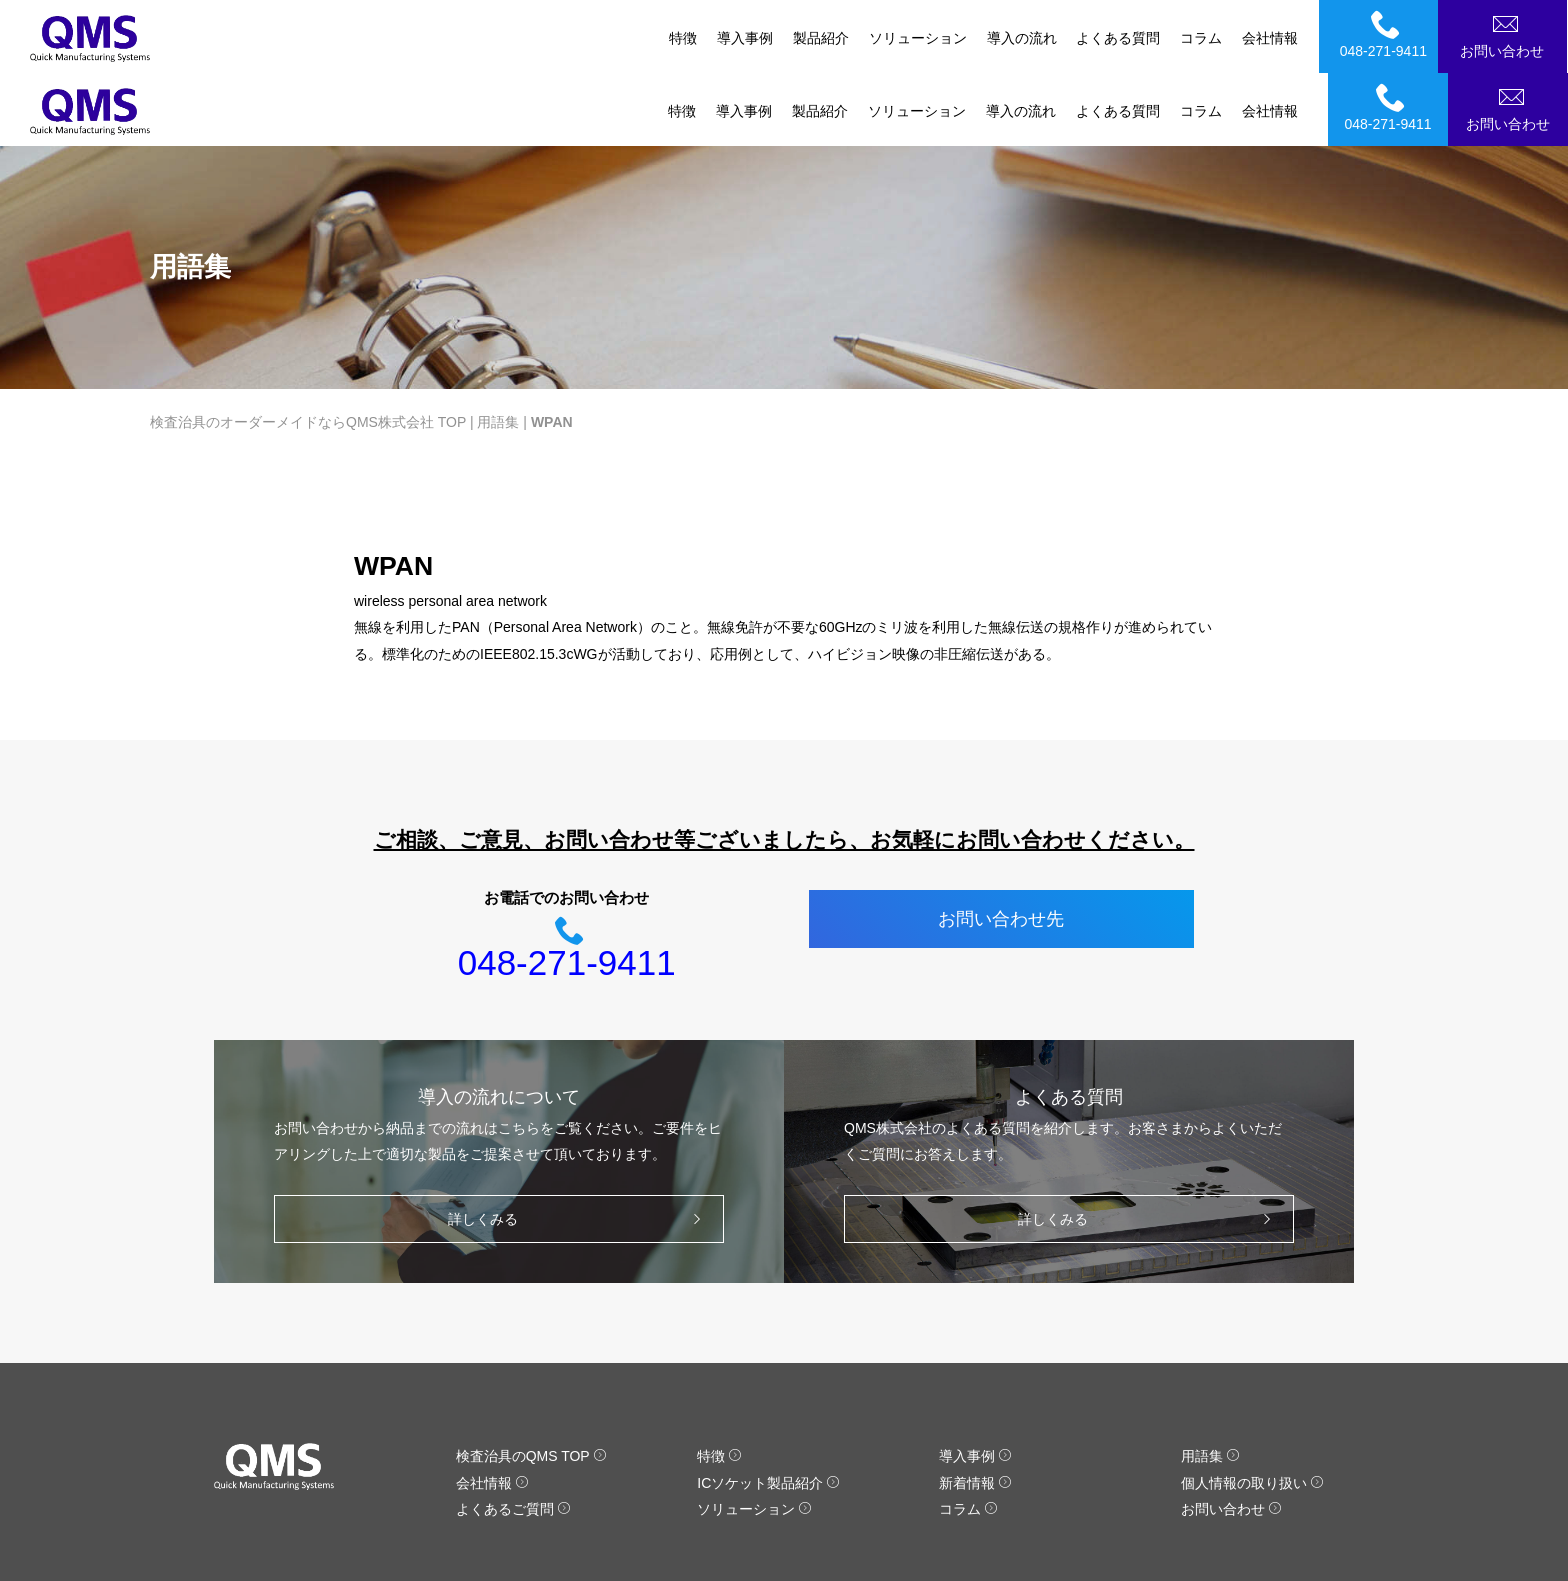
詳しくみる (579, 1146)
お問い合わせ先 (1001, 846)
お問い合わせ (1511, 34)
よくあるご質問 (513, 1436)
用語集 (498, 349)
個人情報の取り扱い (1252, 1410)
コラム (1201, 38)
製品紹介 (820, 38)
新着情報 (975, 1410)
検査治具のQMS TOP (531, 1383)
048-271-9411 (1391, 34)
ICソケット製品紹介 (768, 1410)
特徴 (682, 38)
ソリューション (917, 38)
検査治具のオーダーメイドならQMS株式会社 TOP (308, 349)
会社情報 (1270, 38)
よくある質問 (1118, 38)
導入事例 (744, 38)
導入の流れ (1021, 38)
